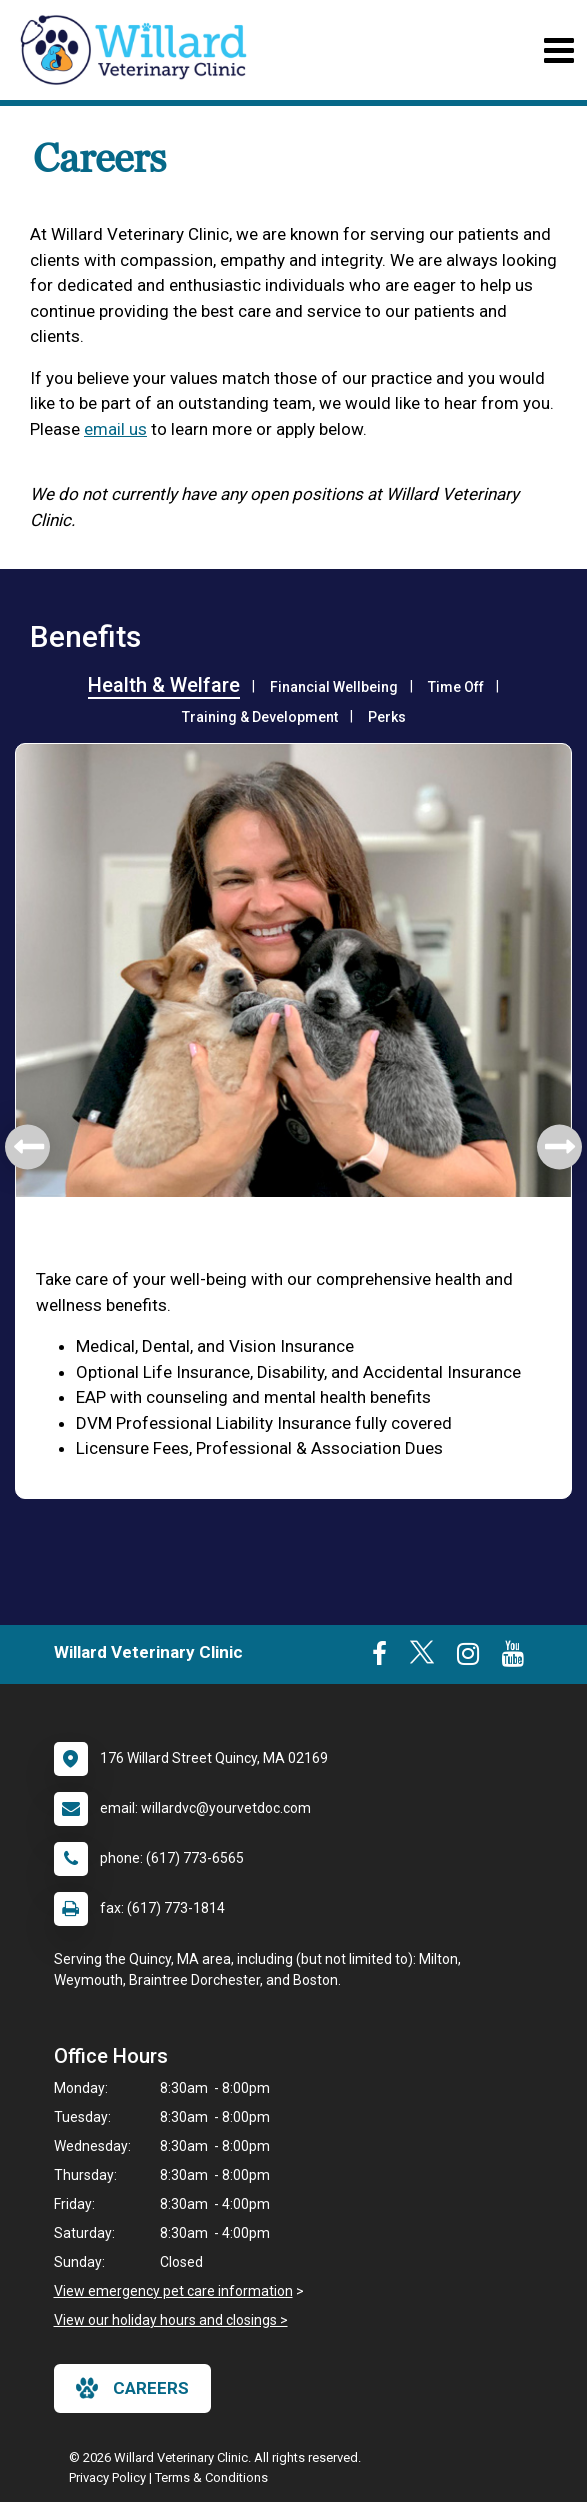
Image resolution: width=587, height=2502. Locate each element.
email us (115, 429)
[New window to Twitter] (422, 1658)
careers (132, 2388)
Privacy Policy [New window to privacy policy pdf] (107, 2477)
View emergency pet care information (173, 2291)
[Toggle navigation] (558, 50)
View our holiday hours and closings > (171, 2320)
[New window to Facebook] (379, 1658)
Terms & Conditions (211, 2477)
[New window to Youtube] (513, 1658)
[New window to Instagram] (468, 1658)
